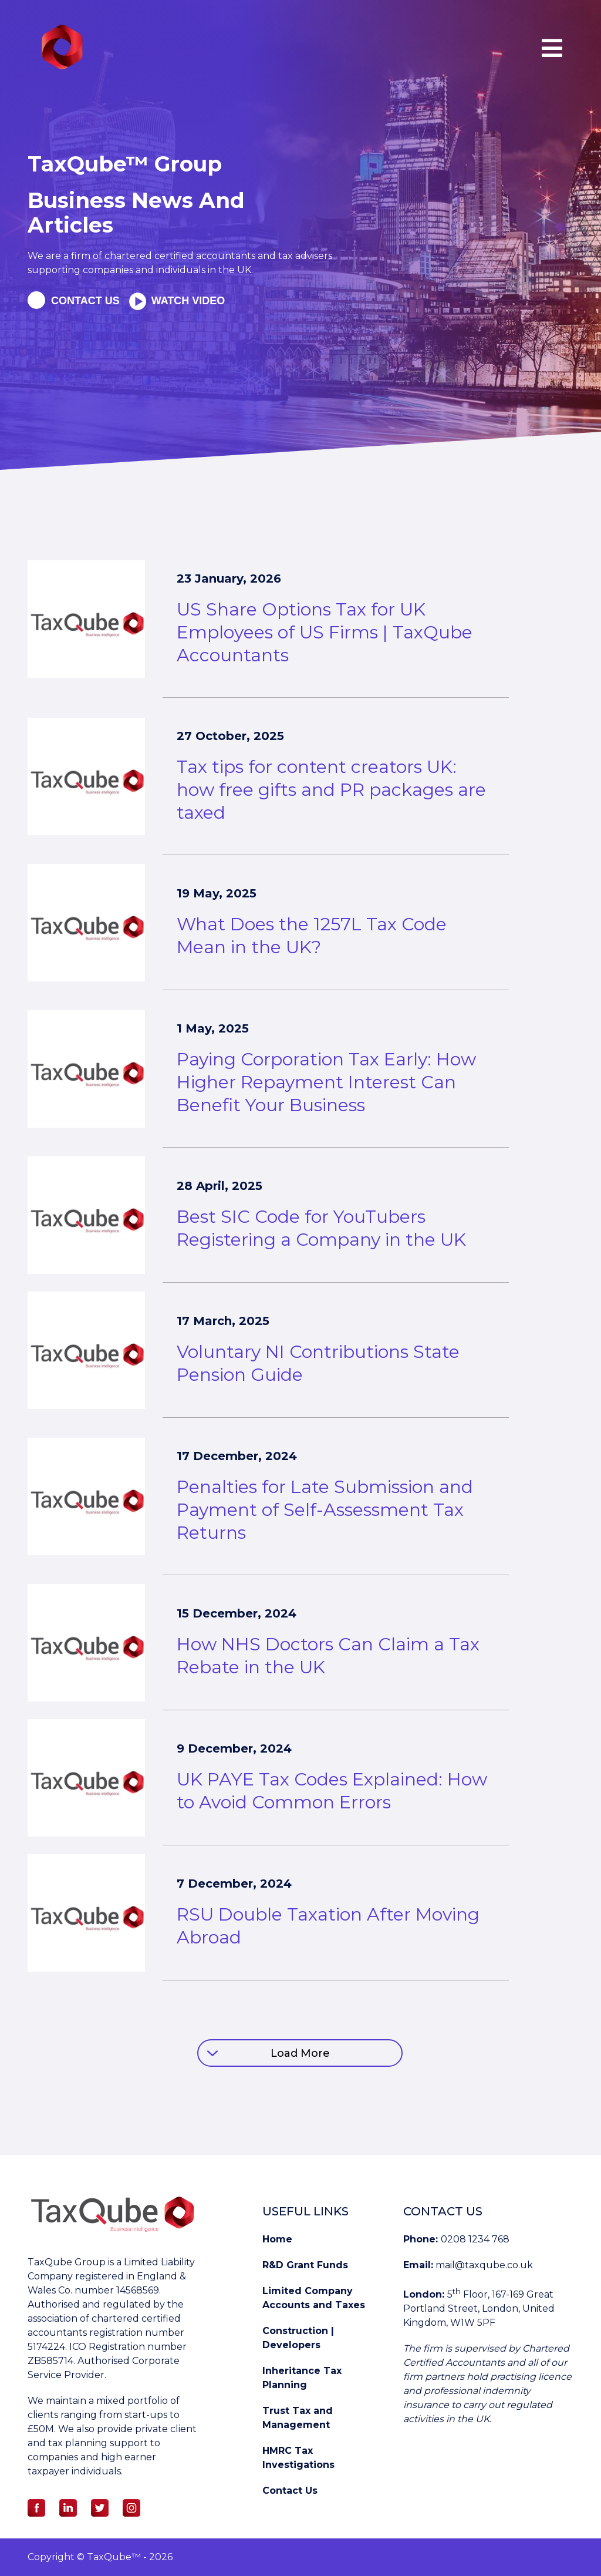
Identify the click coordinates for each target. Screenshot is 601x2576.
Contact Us (290, 2490)
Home (277, 2239)
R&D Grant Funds (305, 2265)
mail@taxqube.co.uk (484, 2265)
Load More (300, 2053)
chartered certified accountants (178, 255)
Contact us (85, 301)
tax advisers (305, 255)
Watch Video (186, 301)
